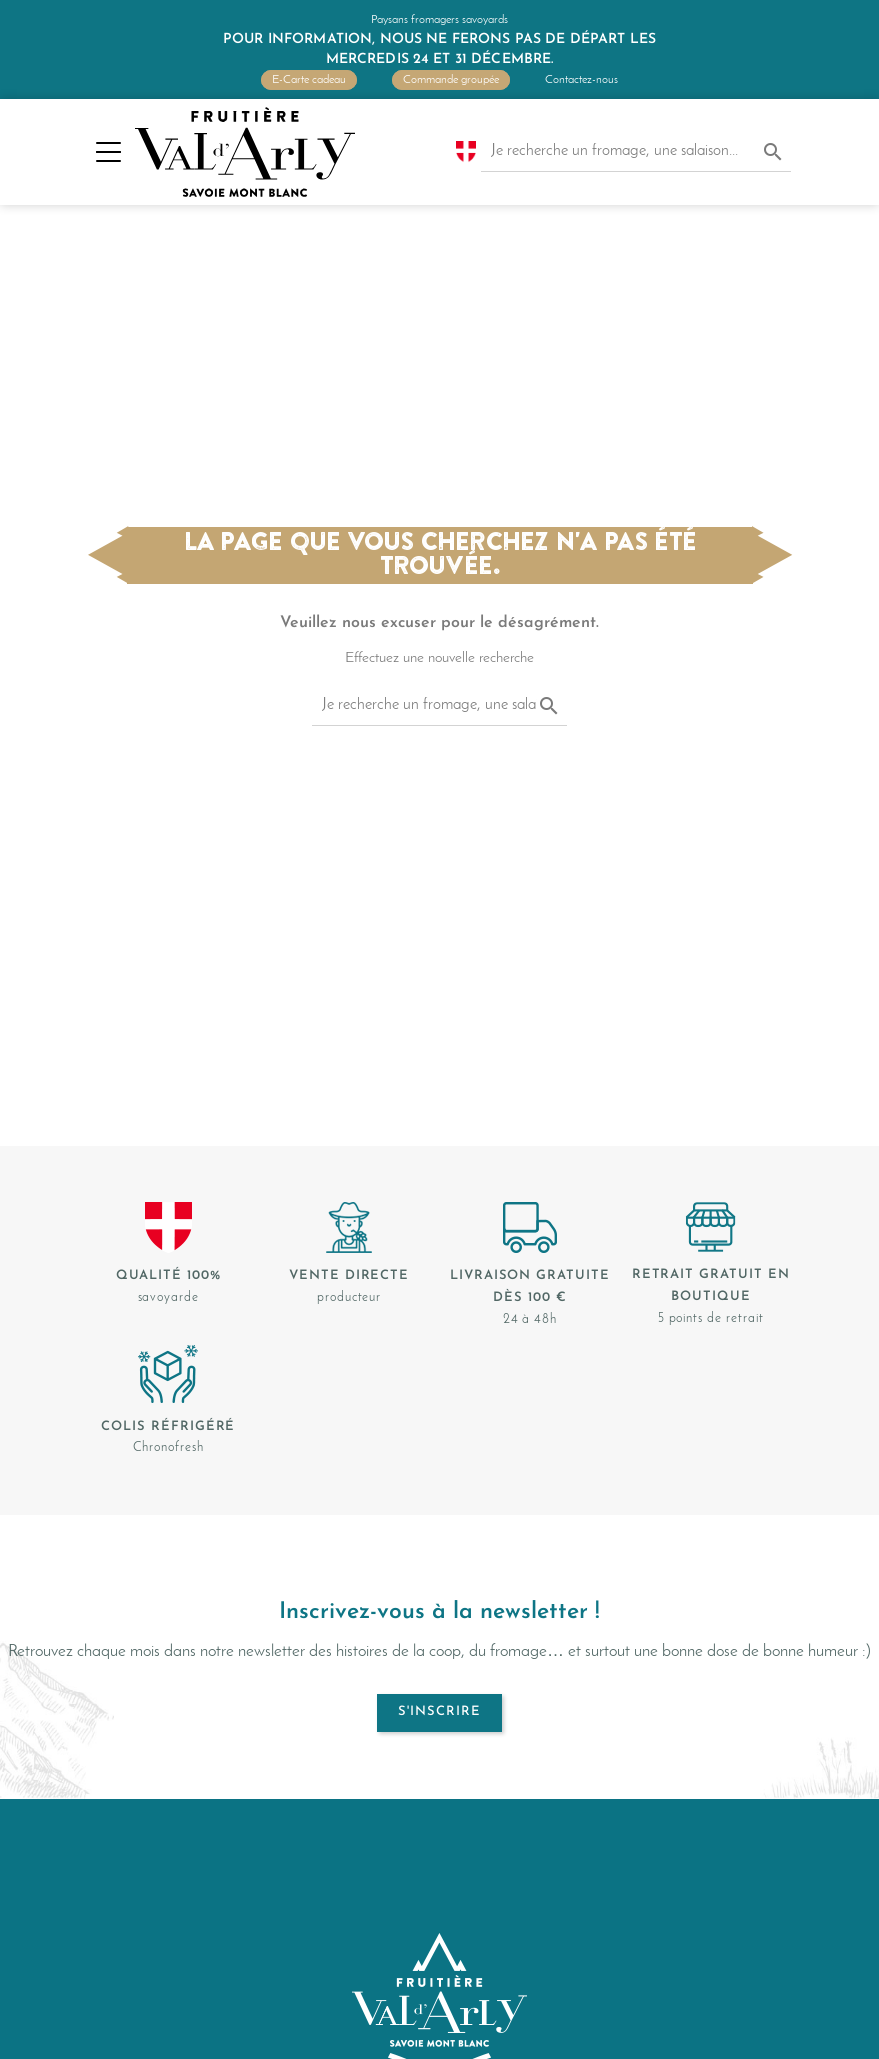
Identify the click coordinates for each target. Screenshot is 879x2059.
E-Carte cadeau (309, 80)
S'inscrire (439, 1711)
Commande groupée (451, 80)
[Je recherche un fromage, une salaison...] (636, 151)
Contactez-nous (581, 80)
